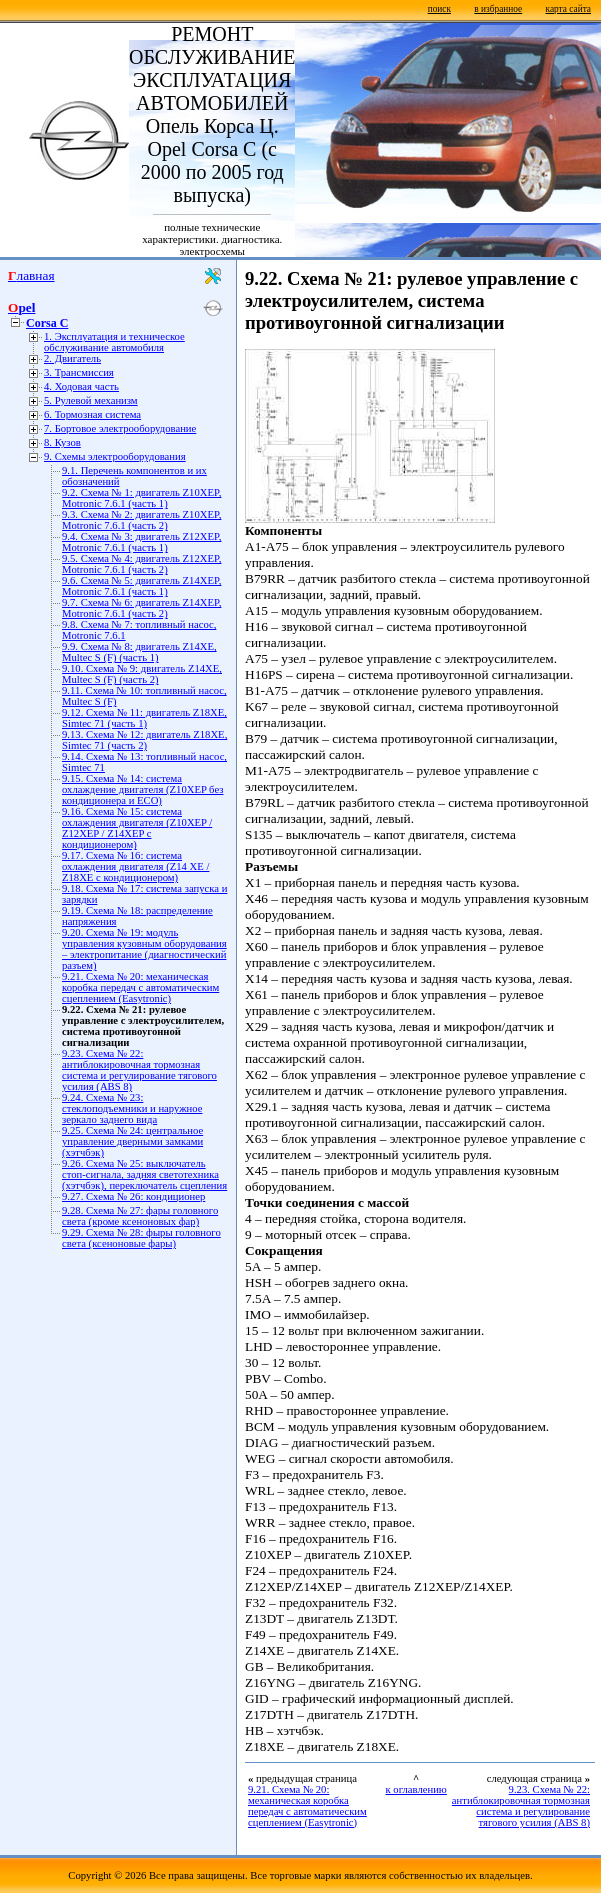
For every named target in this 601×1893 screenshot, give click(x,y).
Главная (31, 275)
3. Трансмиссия (79, 372)
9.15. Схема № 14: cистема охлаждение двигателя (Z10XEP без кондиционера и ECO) (142, 789)
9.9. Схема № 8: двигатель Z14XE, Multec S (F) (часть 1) (139, 652)
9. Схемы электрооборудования (115, 456)
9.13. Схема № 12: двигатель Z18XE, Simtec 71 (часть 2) (144, 740)
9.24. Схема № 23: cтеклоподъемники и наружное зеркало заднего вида (132, 1108)
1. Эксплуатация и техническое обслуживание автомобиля (114, 342)
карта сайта (568, 9)
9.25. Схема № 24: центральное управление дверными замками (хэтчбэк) (132, 1141)
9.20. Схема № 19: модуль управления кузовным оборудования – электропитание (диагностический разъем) (144, 949)
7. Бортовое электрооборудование (120, 428)
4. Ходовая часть (81, 386)
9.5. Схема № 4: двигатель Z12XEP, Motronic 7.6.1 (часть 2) (141, 564)
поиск (439, 9)
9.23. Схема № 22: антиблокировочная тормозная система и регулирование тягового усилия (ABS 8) (139, 1070)
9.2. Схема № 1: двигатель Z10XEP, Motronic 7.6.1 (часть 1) (141, 498)
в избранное (498, 9)
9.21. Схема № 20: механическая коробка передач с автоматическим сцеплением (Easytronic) (140, 987)
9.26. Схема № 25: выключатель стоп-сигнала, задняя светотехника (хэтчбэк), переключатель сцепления (144, 1174)
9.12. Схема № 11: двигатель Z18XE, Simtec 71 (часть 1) (144, 718)
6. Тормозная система (92, 414)
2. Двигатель (72, 358)
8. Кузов (62, 442)
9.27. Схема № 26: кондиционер (133, 1196)
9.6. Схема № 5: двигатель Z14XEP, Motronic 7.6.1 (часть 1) (141, 586)
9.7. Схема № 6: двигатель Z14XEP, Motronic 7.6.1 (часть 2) (141, 608)
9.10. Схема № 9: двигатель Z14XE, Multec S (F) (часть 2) (142, 674)
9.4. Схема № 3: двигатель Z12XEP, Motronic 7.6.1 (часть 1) (141, 542)
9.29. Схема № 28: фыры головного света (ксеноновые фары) (141, 1238)
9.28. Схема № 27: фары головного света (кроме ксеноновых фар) (140, 1216)
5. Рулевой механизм (91, 400)
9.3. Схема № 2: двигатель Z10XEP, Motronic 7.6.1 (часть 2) (141, 520)
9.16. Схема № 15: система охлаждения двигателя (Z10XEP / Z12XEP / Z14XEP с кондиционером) (137, 828)
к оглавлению (415, 1789)
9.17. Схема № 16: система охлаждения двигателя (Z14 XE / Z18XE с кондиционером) (135, 866)
